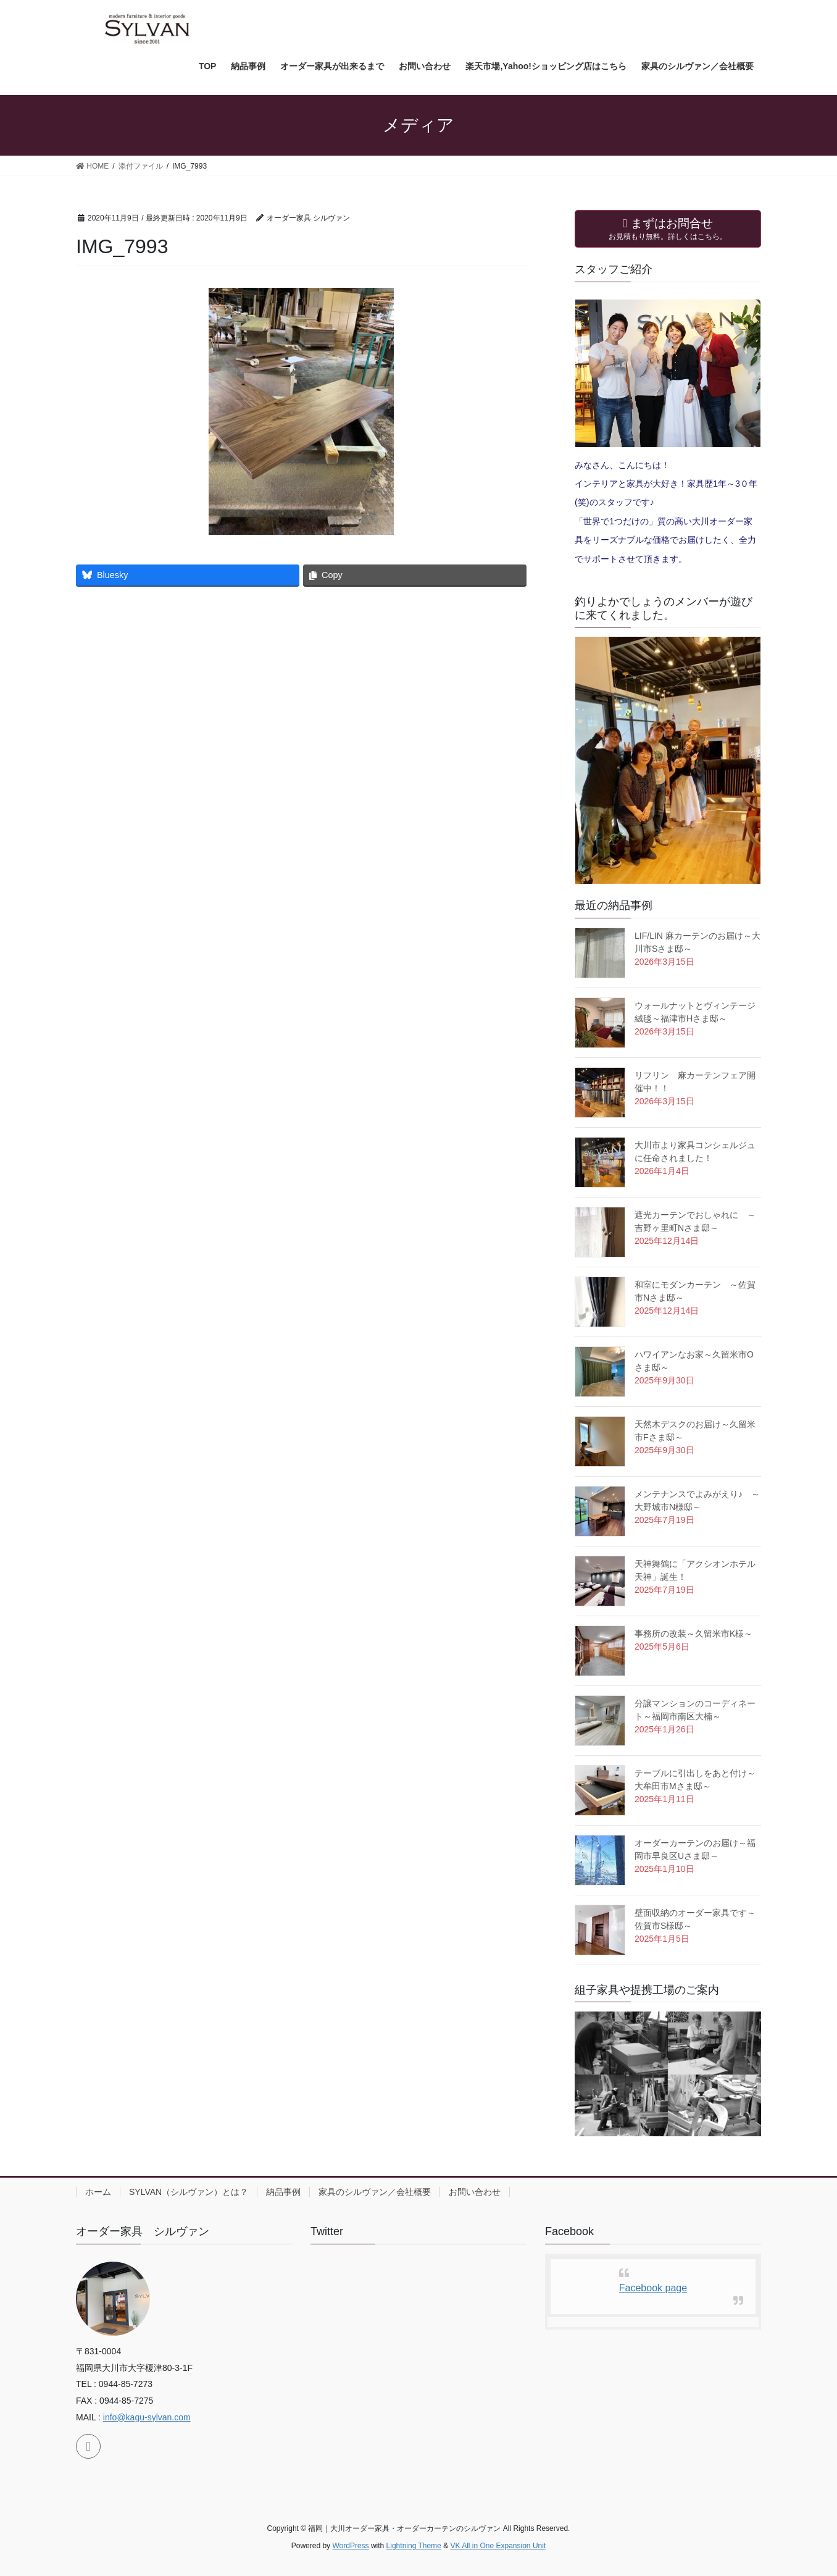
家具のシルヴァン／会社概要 (375, 2192)
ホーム (98, 2192)
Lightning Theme (413, 2545)
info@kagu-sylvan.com (147, 2417)
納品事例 (283, 2192)
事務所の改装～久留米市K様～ (693, 1633)
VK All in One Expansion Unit (498, 2545)
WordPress (350, 2545)
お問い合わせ (475, 2192)
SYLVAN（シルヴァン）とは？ (188, 2192)
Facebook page (653, 2288)
